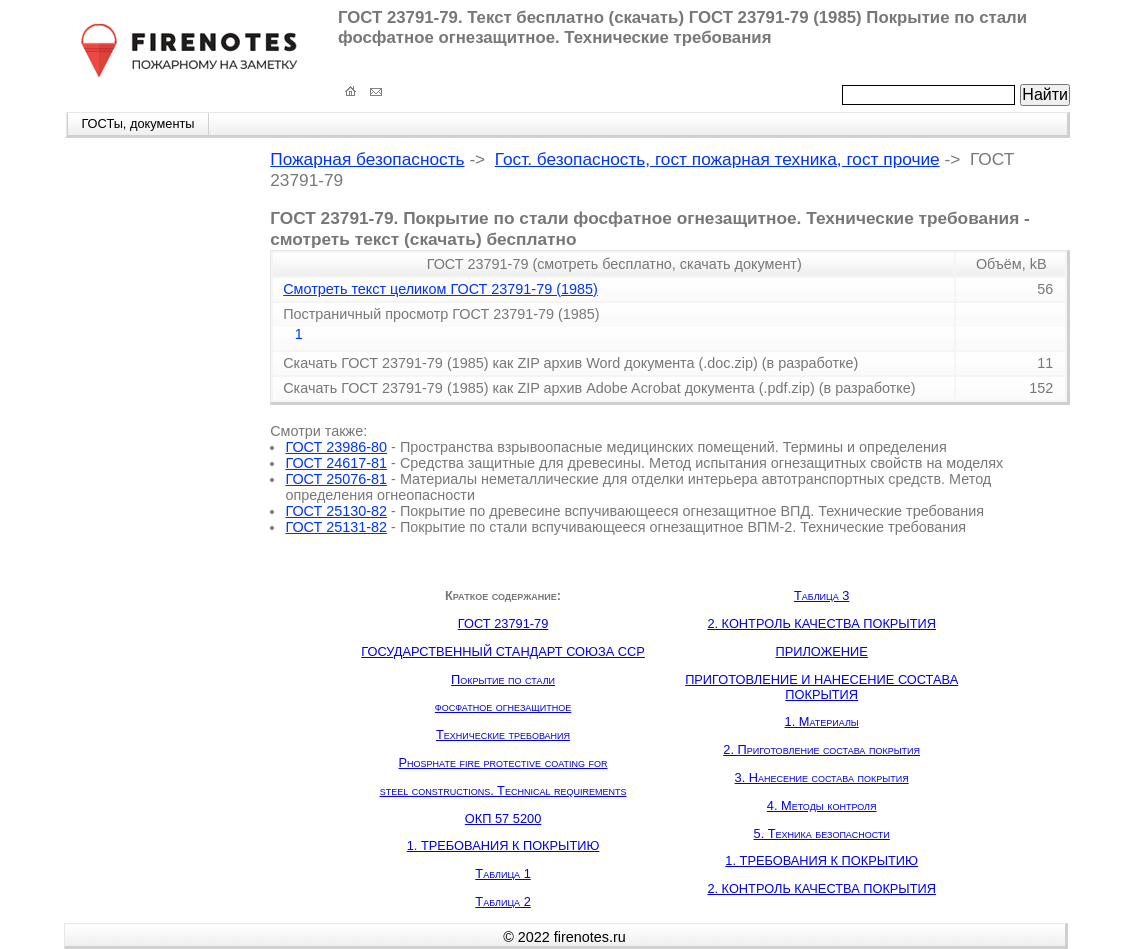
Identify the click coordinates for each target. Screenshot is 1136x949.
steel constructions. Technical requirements (503, 790)
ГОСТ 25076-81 (336, 479)
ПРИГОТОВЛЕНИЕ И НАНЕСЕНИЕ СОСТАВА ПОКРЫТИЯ (821, 687)
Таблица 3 (821, 595)
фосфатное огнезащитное (503, 706)
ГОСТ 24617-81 (336, 463)
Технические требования (503, 734)
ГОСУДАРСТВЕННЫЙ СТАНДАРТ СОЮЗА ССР (503, 651)
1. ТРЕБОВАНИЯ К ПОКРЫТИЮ (503, 845)
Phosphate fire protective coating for (503, 762)
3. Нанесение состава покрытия (822, 777)
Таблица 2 (502, 901)
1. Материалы (822, 721)
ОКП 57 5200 (503, 818)
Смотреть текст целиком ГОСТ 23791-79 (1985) (440, 289)
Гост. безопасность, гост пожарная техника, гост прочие (717, 159)
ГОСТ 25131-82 (336, 527)
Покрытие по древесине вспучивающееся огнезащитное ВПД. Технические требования (692, 511)
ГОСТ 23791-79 (503, 623)
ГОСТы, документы (137, 123)
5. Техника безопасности (822, 833)
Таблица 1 (502, 873)
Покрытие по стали (503, 679)
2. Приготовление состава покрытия (821, 749)
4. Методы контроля (822, 805)
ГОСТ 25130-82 (336, 511)
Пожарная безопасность (367, 159)
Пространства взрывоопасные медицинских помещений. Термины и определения (673, 447)
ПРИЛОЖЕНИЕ (822, 651)
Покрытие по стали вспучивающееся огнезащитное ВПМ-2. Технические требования (683, 527)
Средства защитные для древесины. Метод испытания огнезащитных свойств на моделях (701, 463)
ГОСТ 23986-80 (336, 447)
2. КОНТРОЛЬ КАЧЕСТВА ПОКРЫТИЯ (821, 623)
